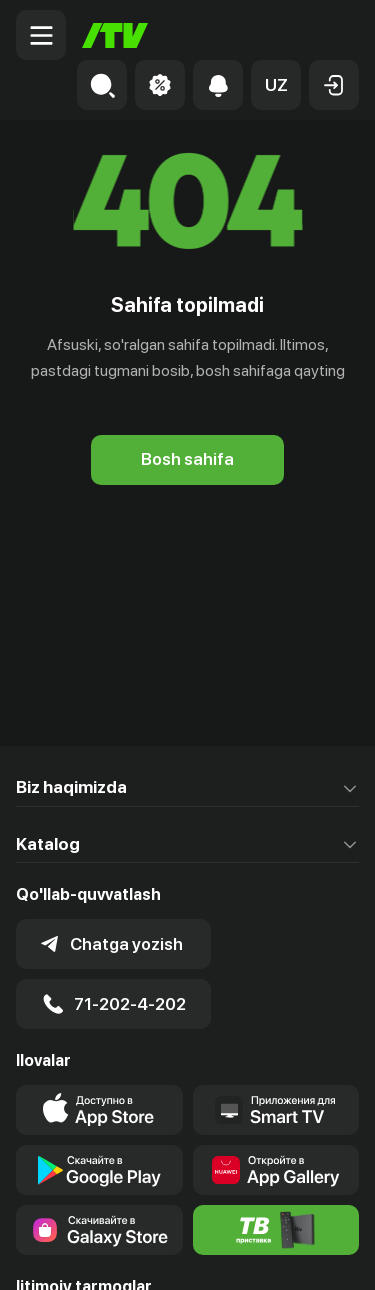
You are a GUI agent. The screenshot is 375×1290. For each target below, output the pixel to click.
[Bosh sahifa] (115, 35)
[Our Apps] (276, 1110)
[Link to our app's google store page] (99, 1170)
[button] (276, 85)
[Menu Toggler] (41, 35)
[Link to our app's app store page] (99, 1110)
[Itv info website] (276, 1230)
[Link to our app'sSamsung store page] (99, 1230)
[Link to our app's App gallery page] (276, 1170)
